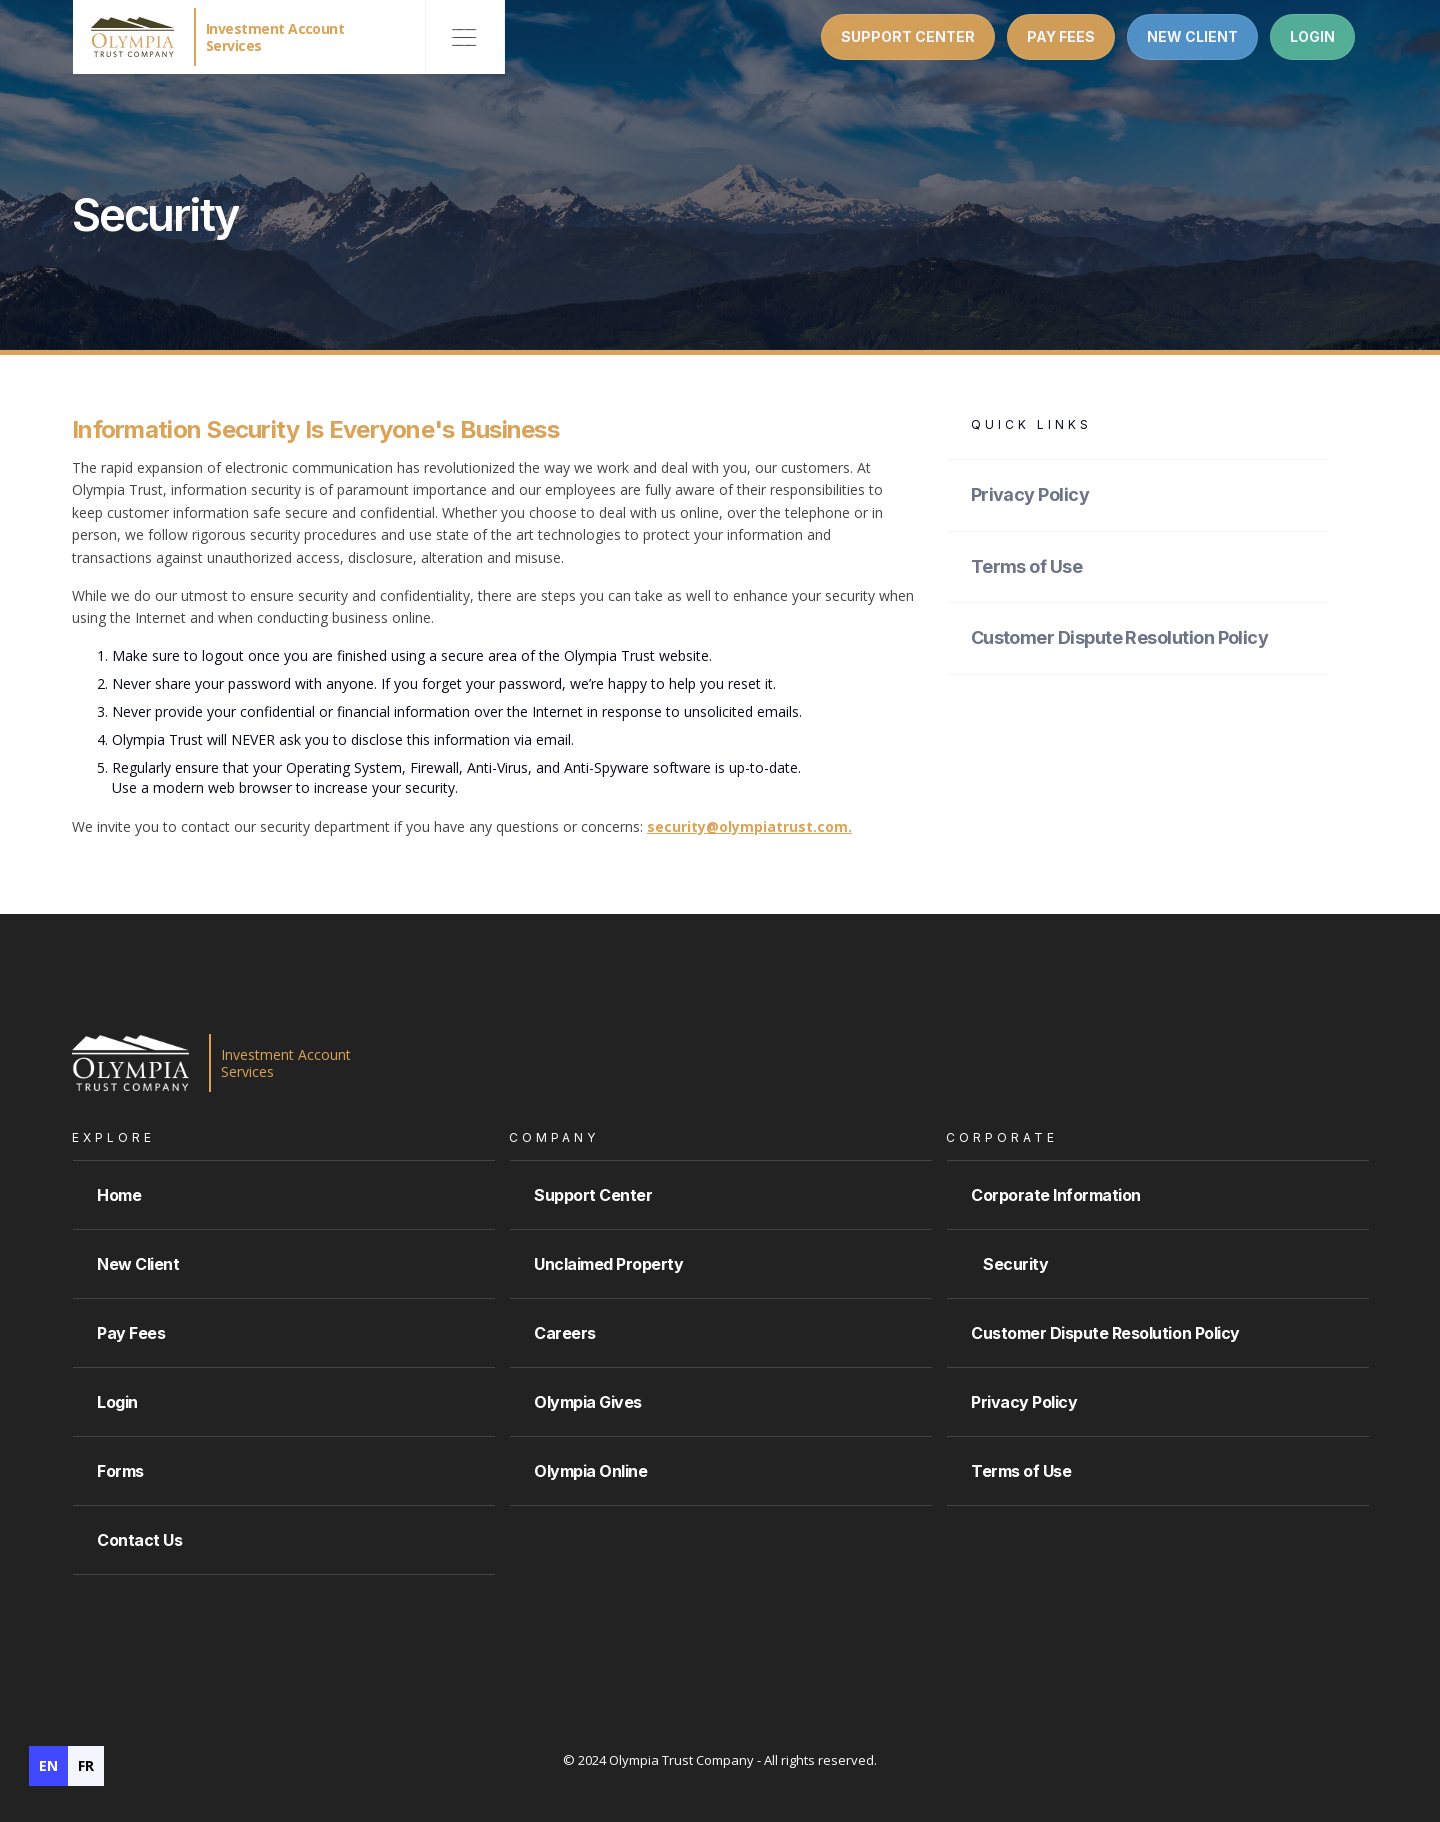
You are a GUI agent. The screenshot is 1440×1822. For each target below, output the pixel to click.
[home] (213, 37)
